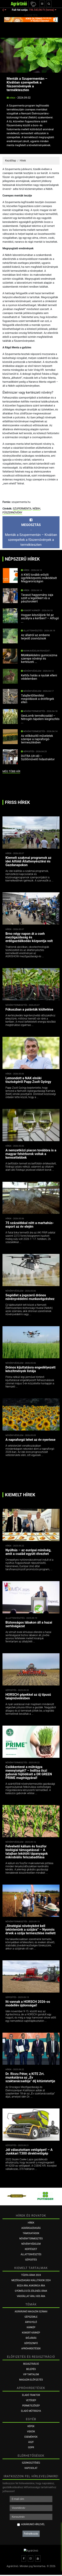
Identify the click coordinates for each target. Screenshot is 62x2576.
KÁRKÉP (31, 2327)
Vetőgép (31, 2400)
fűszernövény (12, 512)
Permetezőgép (31, 2405)
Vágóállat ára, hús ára (31, 2296)
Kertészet (31, 2249)
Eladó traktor (31, 2395)
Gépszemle (31, 2316)
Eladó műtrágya (31, 2411)
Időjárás (31, 2338)
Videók (31, 2431)
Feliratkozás (31, 2533)
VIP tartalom (31, 2374)
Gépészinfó (31, 2343)
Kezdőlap (10, 160)
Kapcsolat (30, 2468)
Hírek (11, 98)
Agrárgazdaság (31, 2228)
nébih (36, 508)
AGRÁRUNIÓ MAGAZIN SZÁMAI (31, 2311)
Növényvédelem (31, 2244)
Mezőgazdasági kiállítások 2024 (31, 2280)
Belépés (31, 2369)
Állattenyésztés (31, 2254)
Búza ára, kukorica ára (31, 2285)
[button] (32, 4)
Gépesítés (31, 2259)
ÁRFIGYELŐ (31, 2322)
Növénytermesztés (31, 2238)
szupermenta (22, 508)
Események (31, 2437)
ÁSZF (31, 2442)
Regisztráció (31, 2364)
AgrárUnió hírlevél (33, 2524)
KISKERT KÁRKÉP (31, 2332)
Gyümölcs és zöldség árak (31, 2291)
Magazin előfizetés (31, 2379)
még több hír (11, 771)
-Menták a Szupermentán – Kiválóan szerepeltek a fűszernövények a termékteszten (31, 532)
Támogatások (31, 2233)
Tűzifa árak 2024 (31, 2275)
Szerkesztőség (31, 2462)
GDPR (31, 2447)
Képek (30, 2426)
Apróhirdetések (31, 2348)
